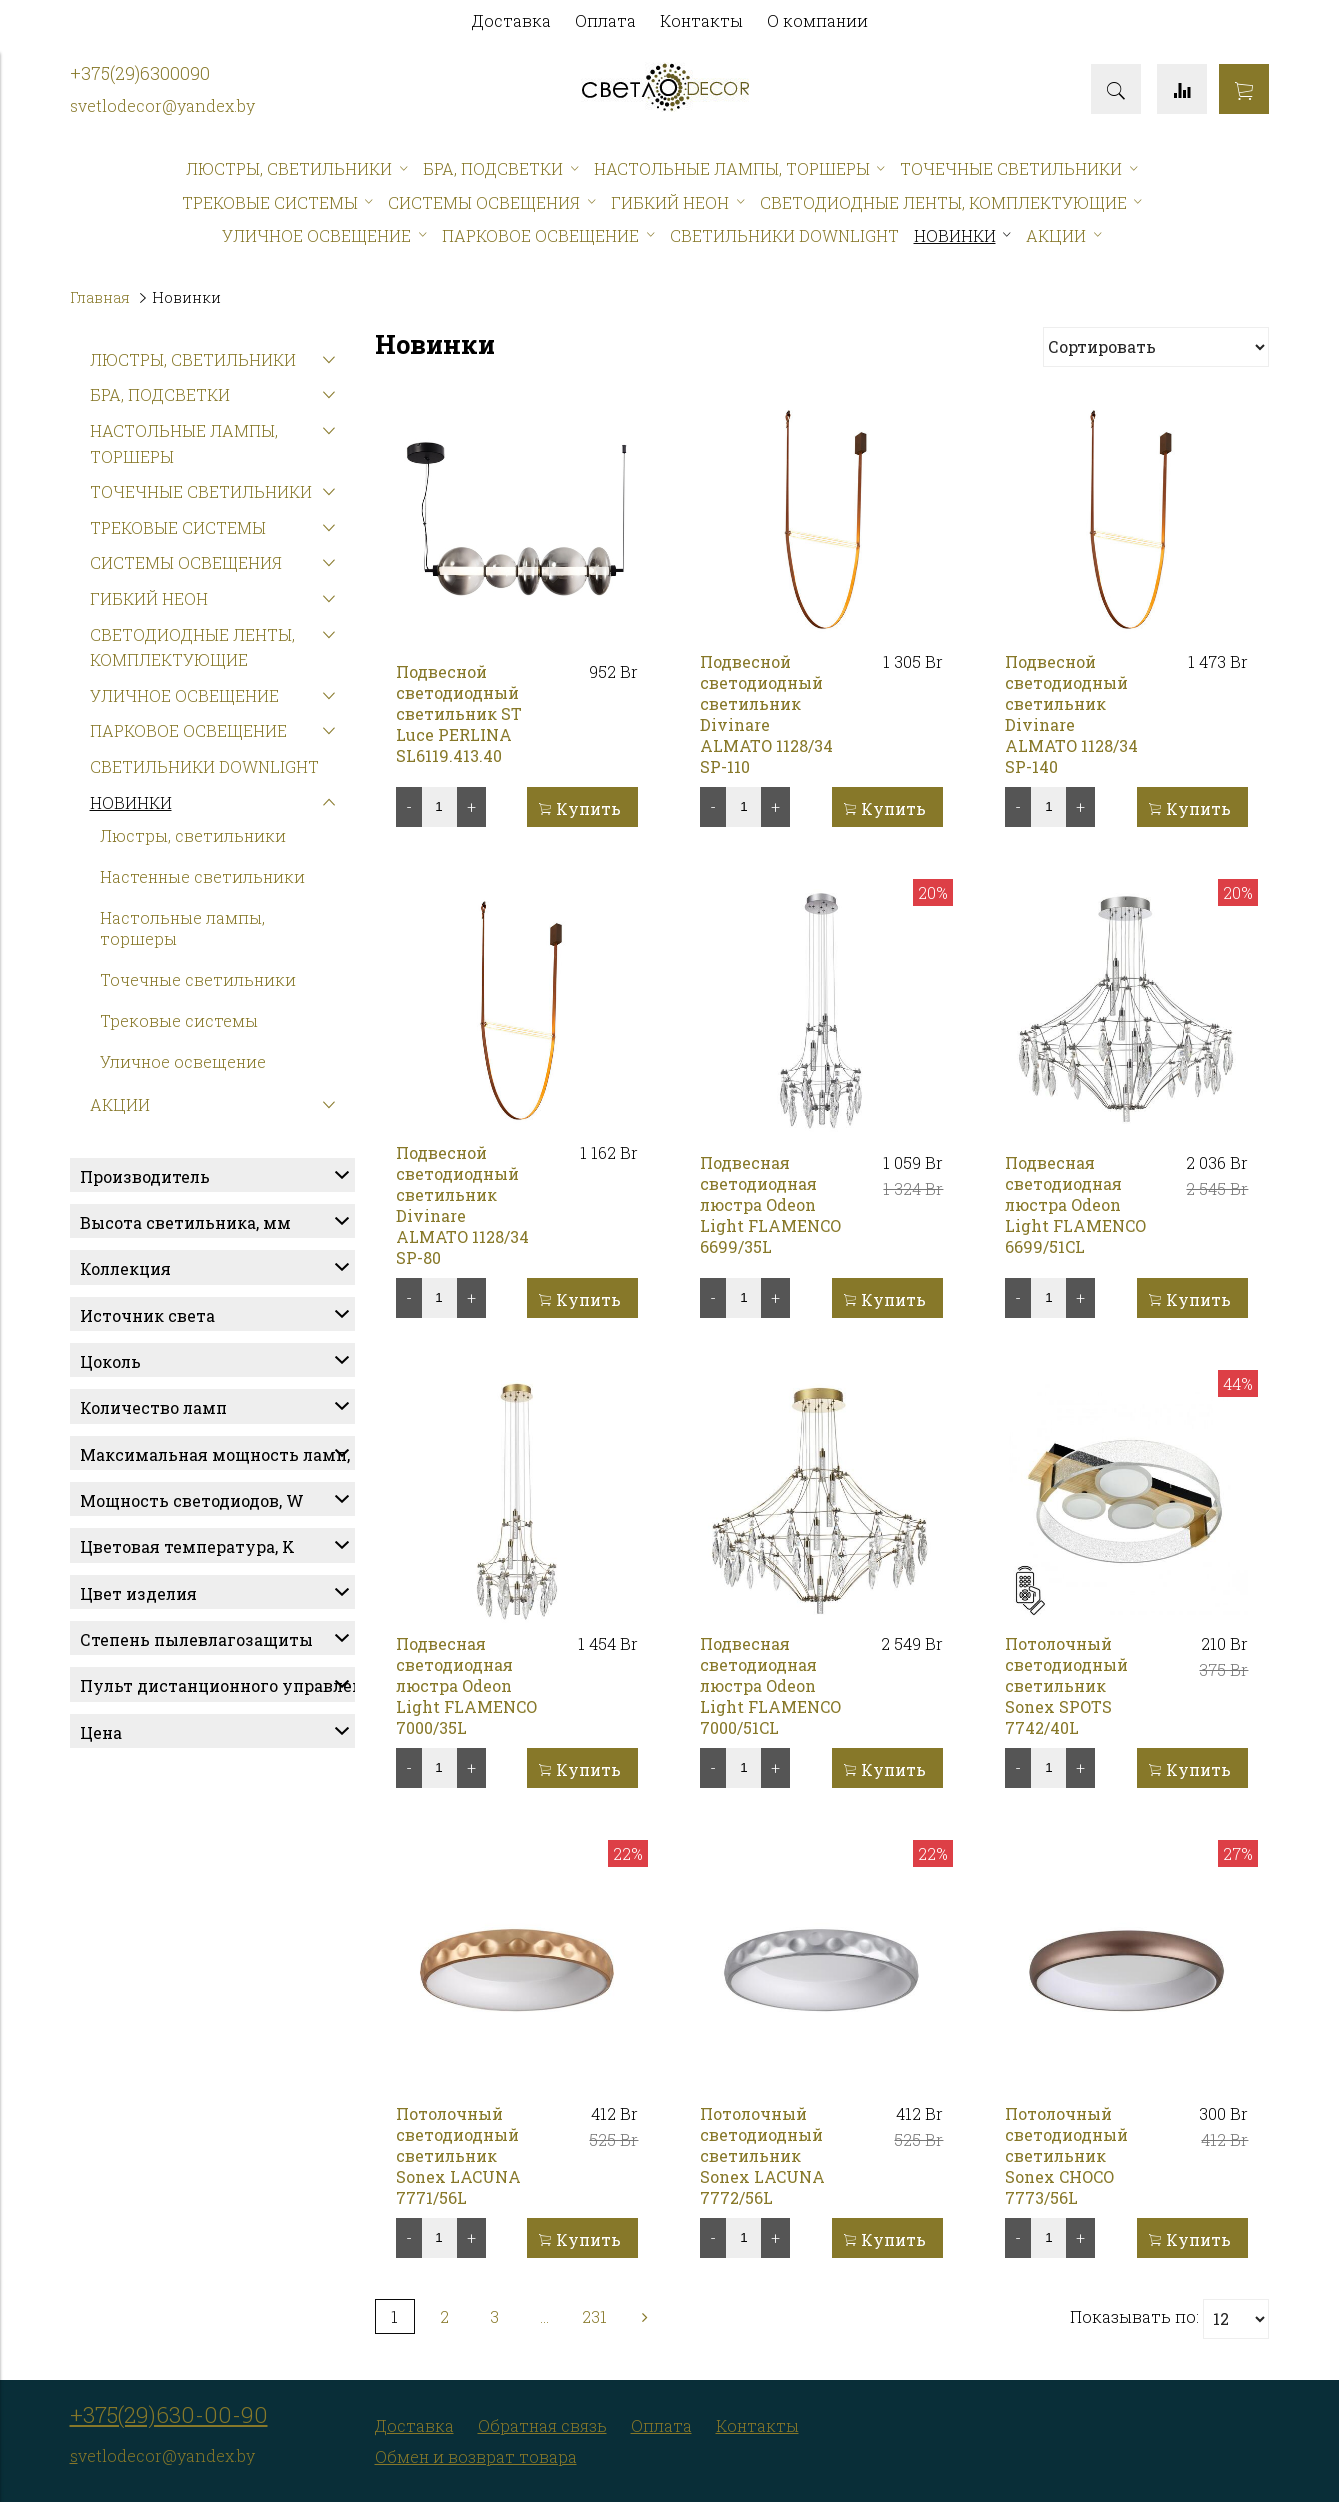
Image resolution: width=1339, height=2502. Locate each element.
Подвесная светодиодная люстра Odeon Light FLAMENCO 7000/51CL (770, 1685)
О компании (817, 20)
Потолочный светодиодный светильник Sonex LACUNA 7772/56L (762, 2155)
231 (594, 2316)
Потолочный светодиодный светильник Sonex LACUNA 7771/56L (458, 2155)
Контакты (701, 20)
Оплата (605, 20)
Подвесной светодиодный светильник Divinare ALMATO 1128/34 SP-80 (462, 1205)
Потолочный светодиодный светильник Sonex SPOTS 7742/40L (1066, 1685)
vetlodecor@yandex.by (166, 105)
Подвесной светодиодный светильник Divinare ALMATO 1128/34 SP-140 (1071, 714)
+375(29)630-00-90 (169, 2414)
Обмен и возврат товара (476, 2456)
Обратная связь (542, 2425)
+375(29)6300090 (140, 73)
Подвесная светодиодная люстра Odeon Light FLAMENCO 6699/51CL (1075, 1204)
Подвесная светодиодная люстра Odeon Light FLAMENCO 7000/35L (466, 1685)
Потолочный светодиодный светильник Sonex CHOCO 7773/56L (1066, 2155)
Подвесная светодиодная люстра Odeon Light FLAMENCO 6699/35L (770, 1204)
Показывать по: (1134, 2316)
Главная (100, 297)
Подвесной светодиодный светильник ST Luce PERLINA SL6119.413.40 (459, 713)
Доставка (511, 20)
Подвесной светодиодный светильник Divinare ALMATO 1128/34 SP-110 (766, 714)
